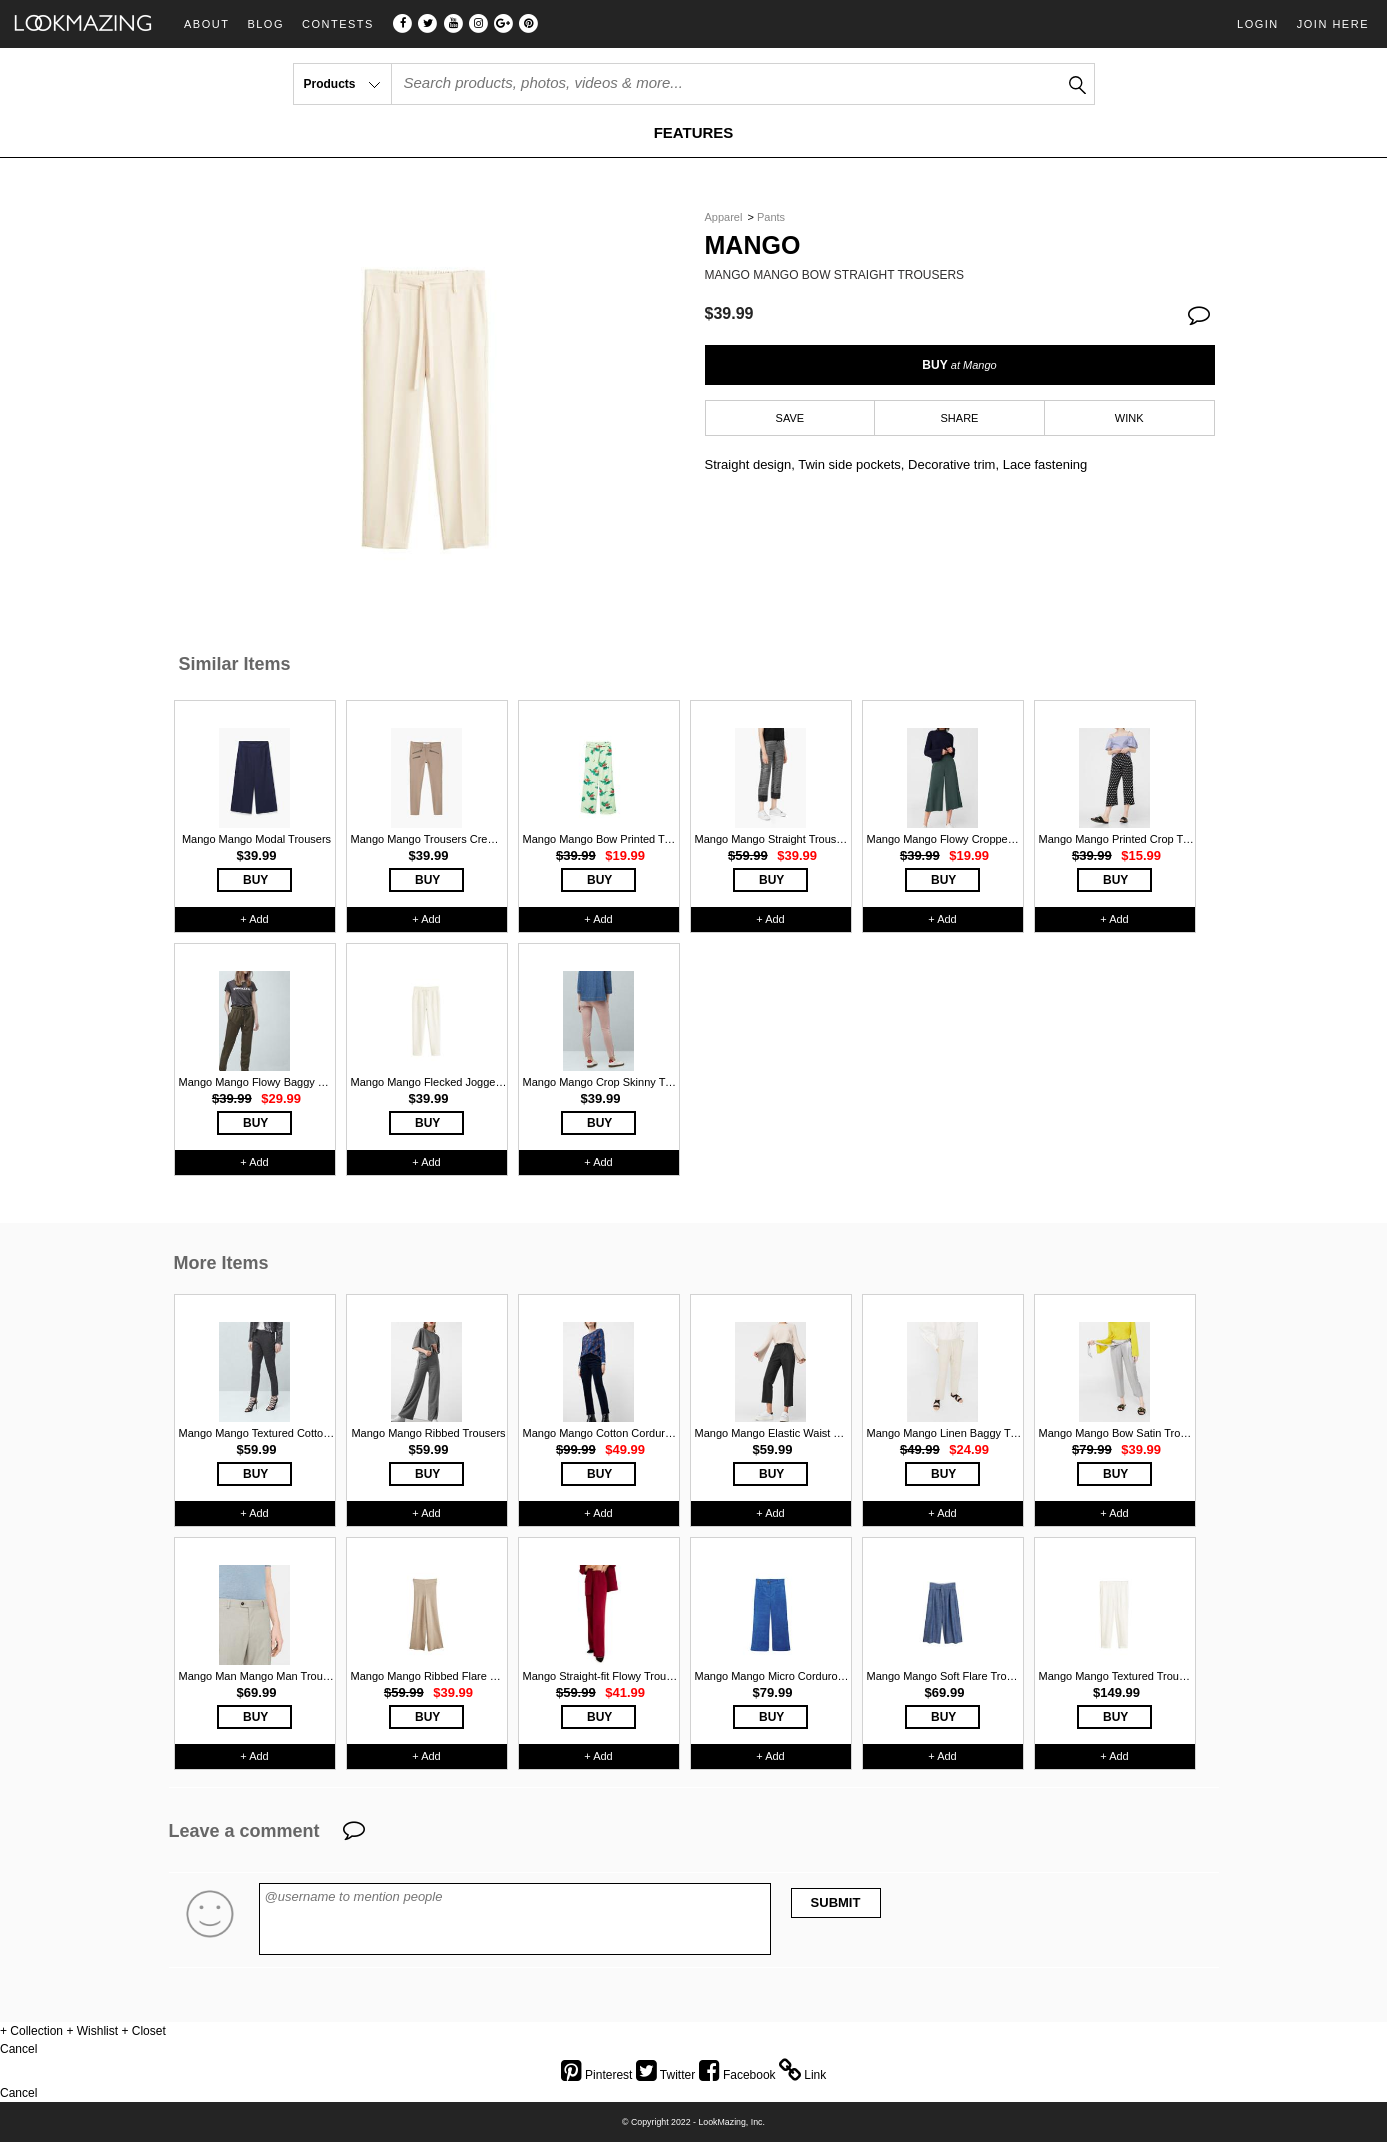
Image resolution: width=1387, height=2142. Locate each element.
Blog (265, 24)
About (206, 24)
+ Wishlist (92, 2031)
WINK (1129, 418)
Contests (338, 24)
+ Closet (143, 2031)
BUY (959, 365)
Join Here (1333, 24)
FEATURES (694, 132)
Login (1258, 24)
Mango (753, 245)
